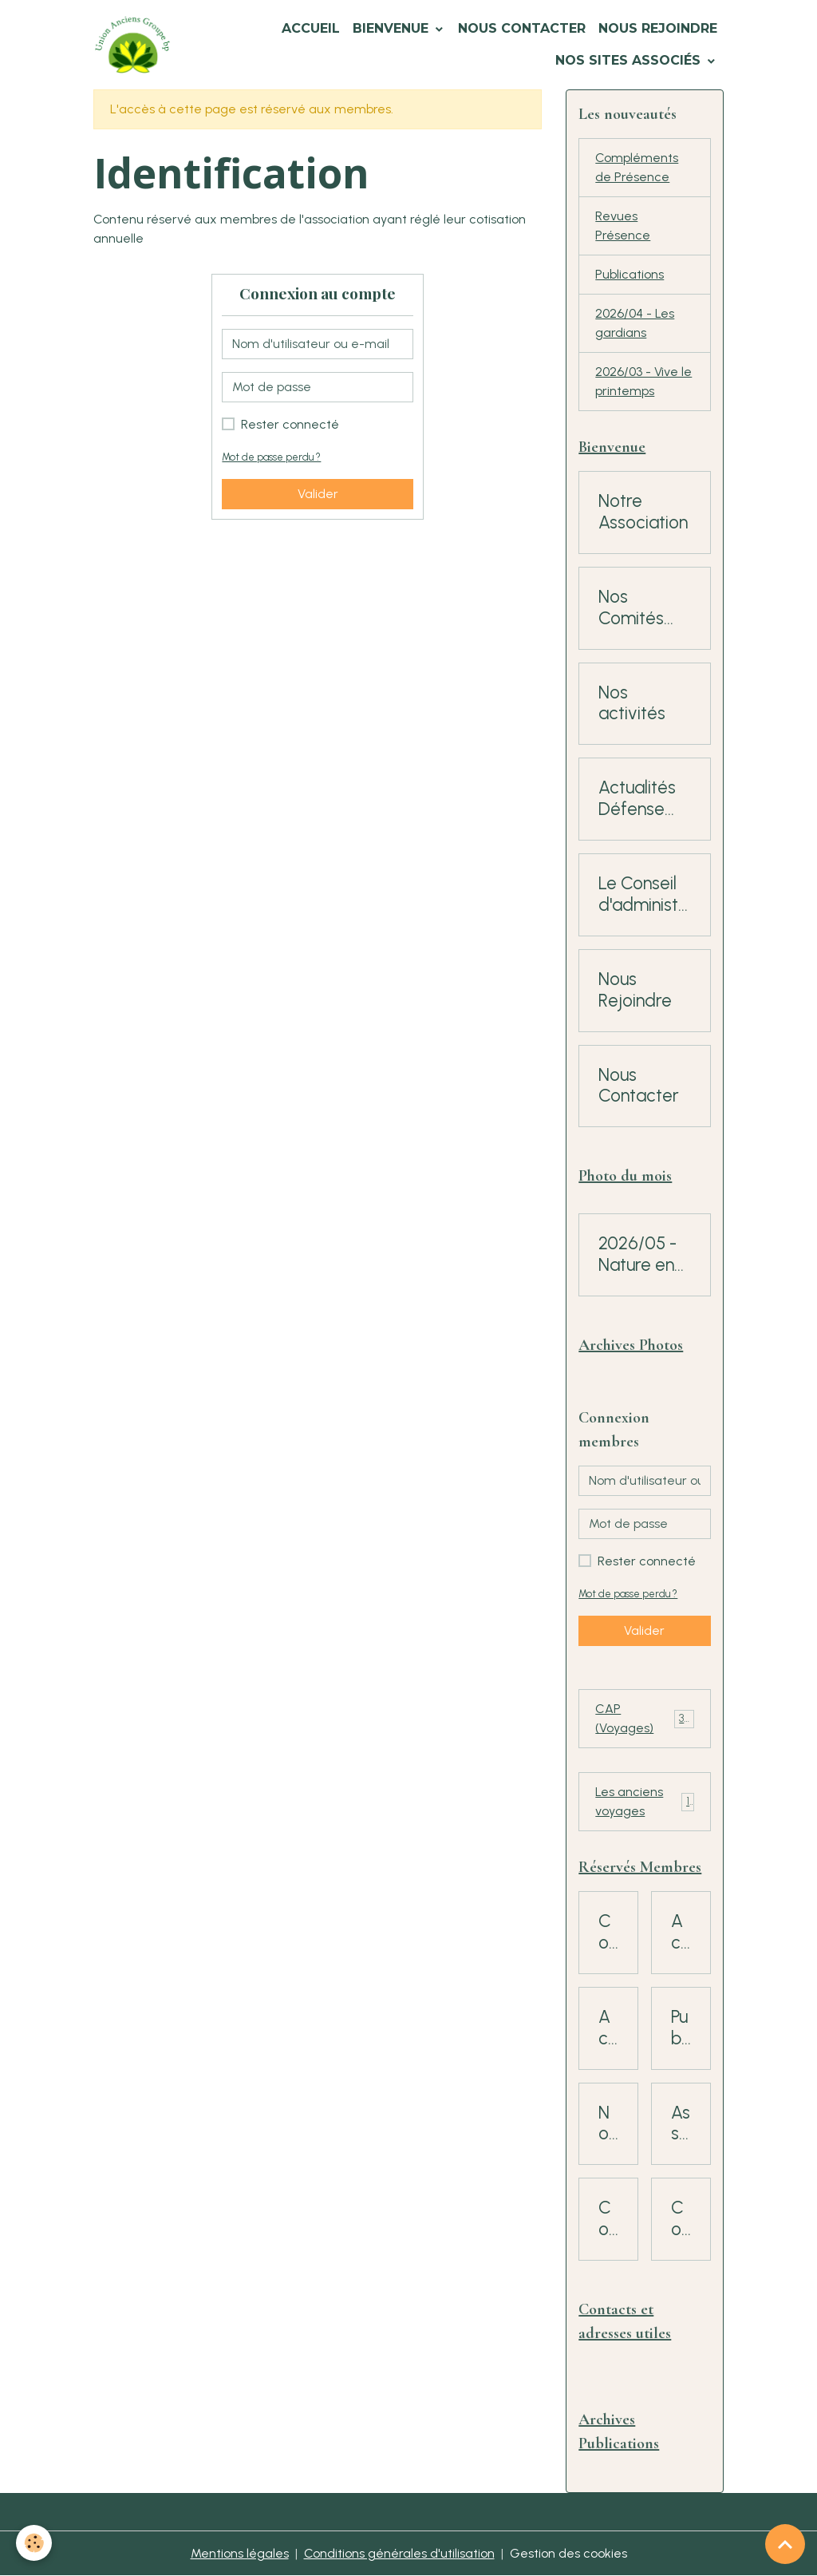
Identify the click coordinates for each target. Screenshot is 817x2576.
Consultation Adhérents (608, 2219)
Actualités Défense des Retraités (637, 799)
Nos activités (631, 704)
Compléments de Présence (636, 167)
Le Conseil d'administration (641, 894)
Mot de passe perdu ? (271, 457)
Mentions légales (240, 2553)
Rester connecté (290, 424)
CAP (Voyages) (644, 1718)
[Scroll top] (785, 2544)
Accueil (311, 28)
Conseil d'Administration (680, 2219)
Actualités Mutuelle (608, 2028)
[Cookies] (34, 2543)
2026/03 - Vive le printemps (643, 381)
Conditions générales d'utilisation (399, 2553)
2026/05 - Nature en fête (637, 1254)
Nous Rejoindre (657, 28)
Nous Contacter (522, 28)
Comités (607, 1932)
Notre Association (643, 512)
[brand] (132, 45)
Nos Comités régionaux (637, 608)
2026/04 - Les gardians (634, 323)
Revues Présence (622, 225)
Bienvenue (392, 28)
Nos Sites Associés (630, 60)
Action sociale (680, 1932)
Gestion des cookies (568, 2553)
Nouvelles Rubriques (608, 2124)
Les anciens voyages (644, 1801)
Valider (318, 493)
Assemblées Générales (680, 2124)
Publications (629, 274)
